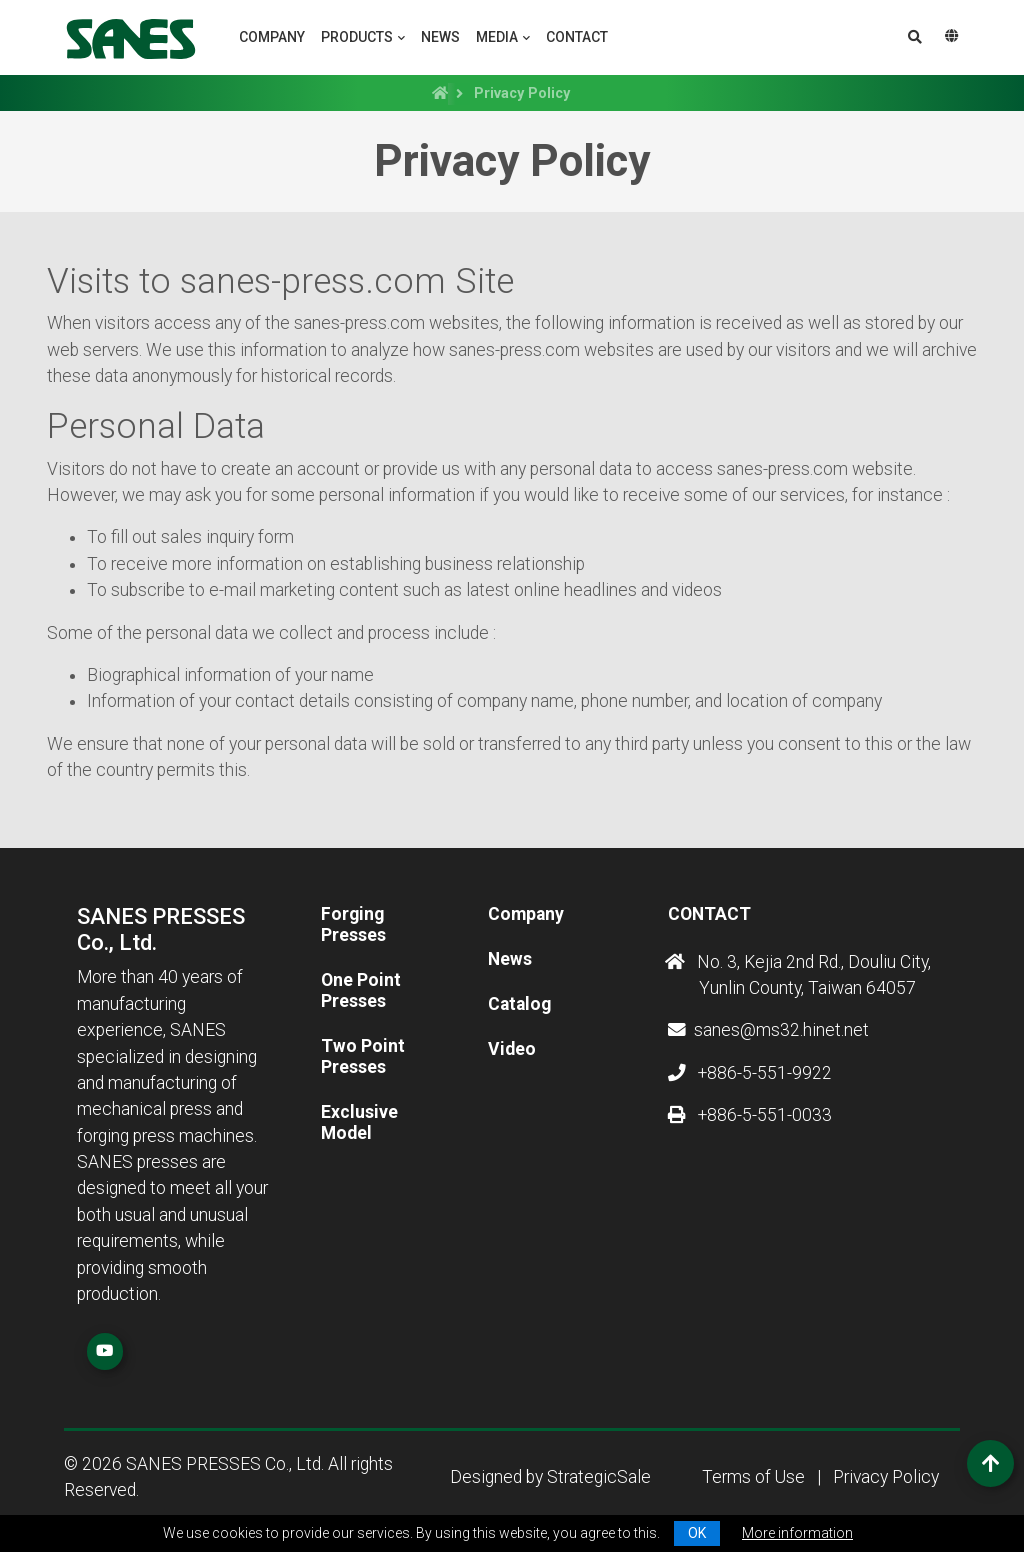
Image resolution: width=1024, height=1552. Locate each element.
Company (272, 37)
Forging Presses (353, 924)
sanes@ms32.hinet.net (768, 1030)
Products (357, 37)
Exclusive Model (359, 1122)
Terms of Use (753, 1477)
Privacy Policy (886, 1477)
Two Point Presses (363, 1056)
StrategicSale (599, 1477)
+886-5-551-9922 (750, 1073)
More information (797, 1533)
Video (512, 1049)
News (440, 37)
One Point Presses (361, 990)
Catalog (519, 1004)
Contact (577, 37)
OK (697, 1533)
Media (497, 37)
